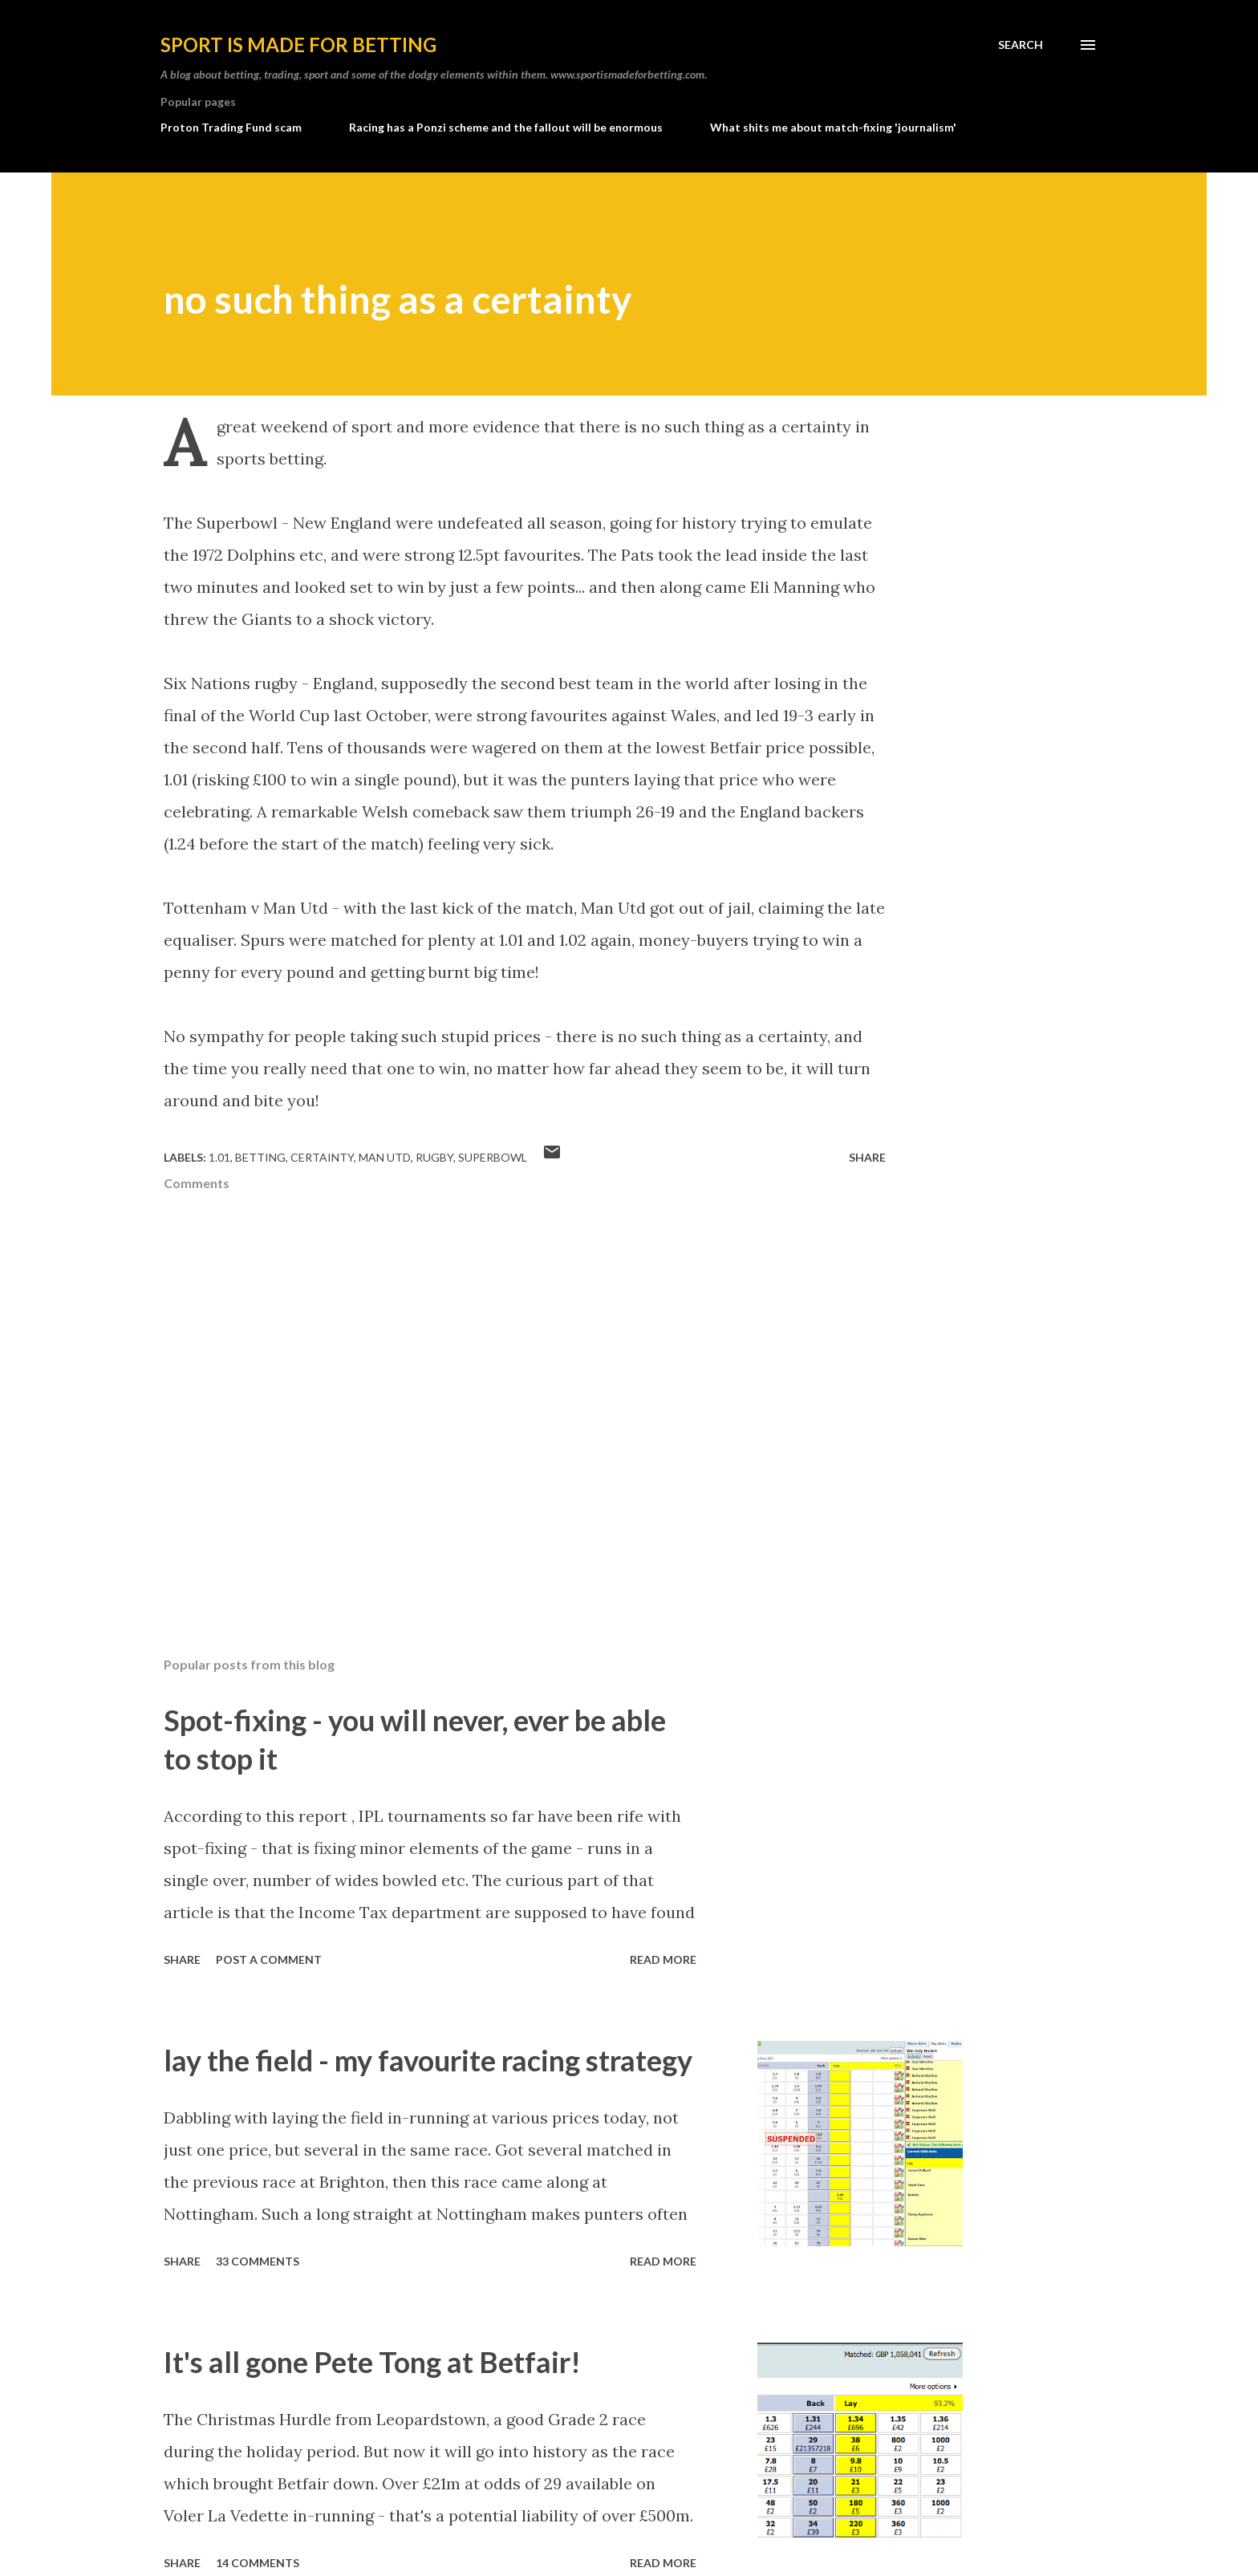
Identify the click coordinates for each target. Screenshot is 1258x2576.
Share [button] (867, 1157)
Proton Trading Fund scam (231, 127)
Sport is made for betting (298, 44)
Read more (663, 1959)
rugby (434, 1157)
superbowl (492, 1157)
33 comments (257, 2261)
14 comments (257, 2563)
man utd (385, 1157)
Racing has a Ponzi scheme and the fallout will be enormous (506, 127)
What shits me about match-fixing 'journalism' (833, 127)
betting (260, 1157)
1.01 (219, 1157)
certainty (322, 1157)
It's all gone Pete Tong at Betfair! (372, 2361)
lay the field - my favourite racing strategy (428, 2060)
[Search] (1020, 45)
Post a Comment (269, 1959)
